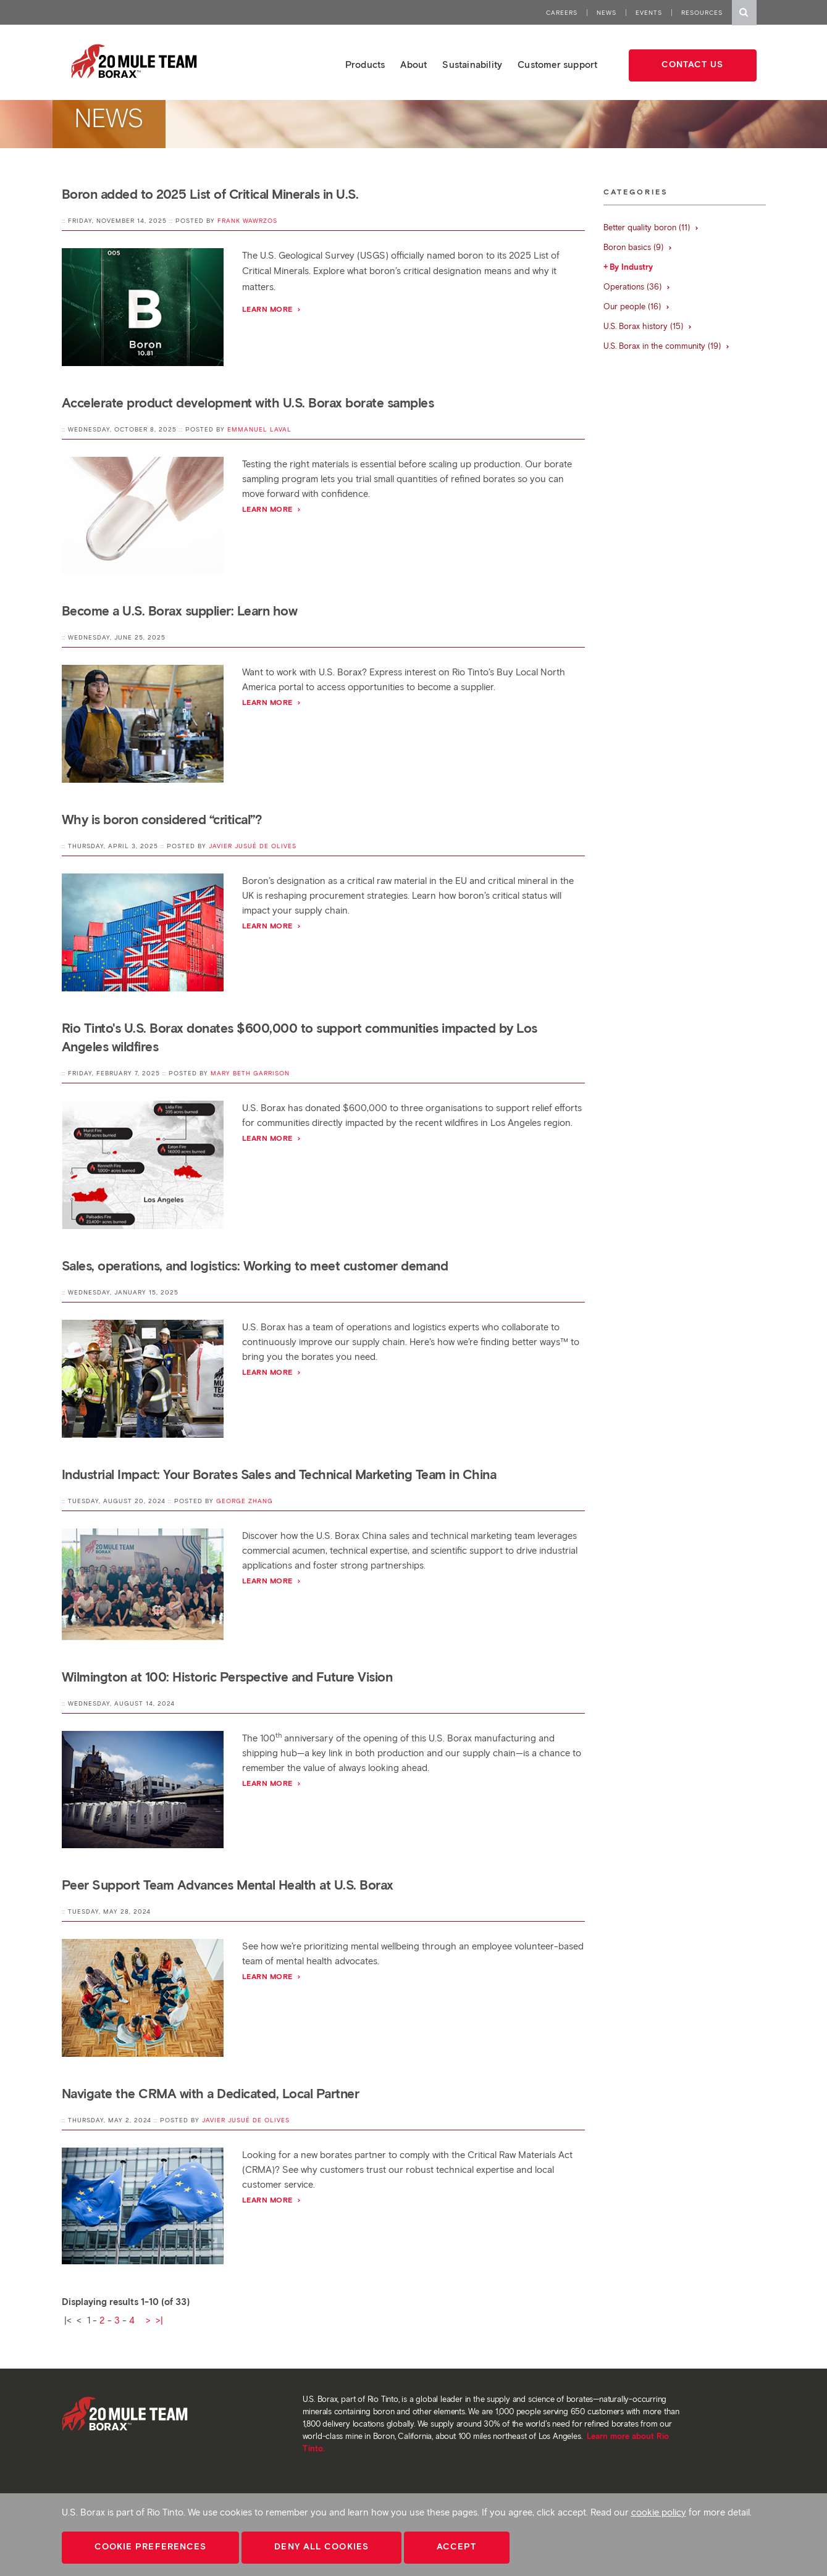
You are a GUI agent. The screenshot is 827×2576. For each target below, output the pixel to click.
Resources (702, 12)
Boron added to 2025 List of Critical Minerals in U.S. (210, 194)
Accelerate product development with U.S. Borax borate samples (248, 403)
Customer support (557, 64)
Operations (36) (637, 286)
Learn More (272, 1580)
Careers (561, 12)
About (413, 64)
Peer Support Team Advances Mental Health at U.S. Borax (227, 1885)
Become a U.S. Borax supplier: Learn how (180, 611)
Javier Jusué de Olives (252, 846)
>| (159, 2320)
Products (365, 64)
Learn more (272, 309)
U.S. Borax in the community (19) (666, 346)
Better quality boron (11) (651, 227)
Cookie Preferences (150, 2546)
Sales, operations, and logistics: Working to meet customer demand (255, 1265)
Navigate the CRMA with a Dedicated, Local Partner (210, 2093)
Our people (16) (636, 306)
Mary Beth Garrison (250, 1073)
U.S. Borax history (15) (647, 326)
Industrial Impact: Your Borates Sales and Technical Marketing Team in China (279, 1474)
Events (649, 12)
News (606, 12)
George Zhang (244, 1501)
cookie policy (658, 2512)
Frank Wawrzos (247, 221)
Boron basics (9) (638, 247)
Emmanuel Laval (259, 429)
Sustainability (472, 64)
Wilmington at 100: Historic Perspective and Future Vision (227, 1677)
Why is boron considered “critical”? (162, 819)
